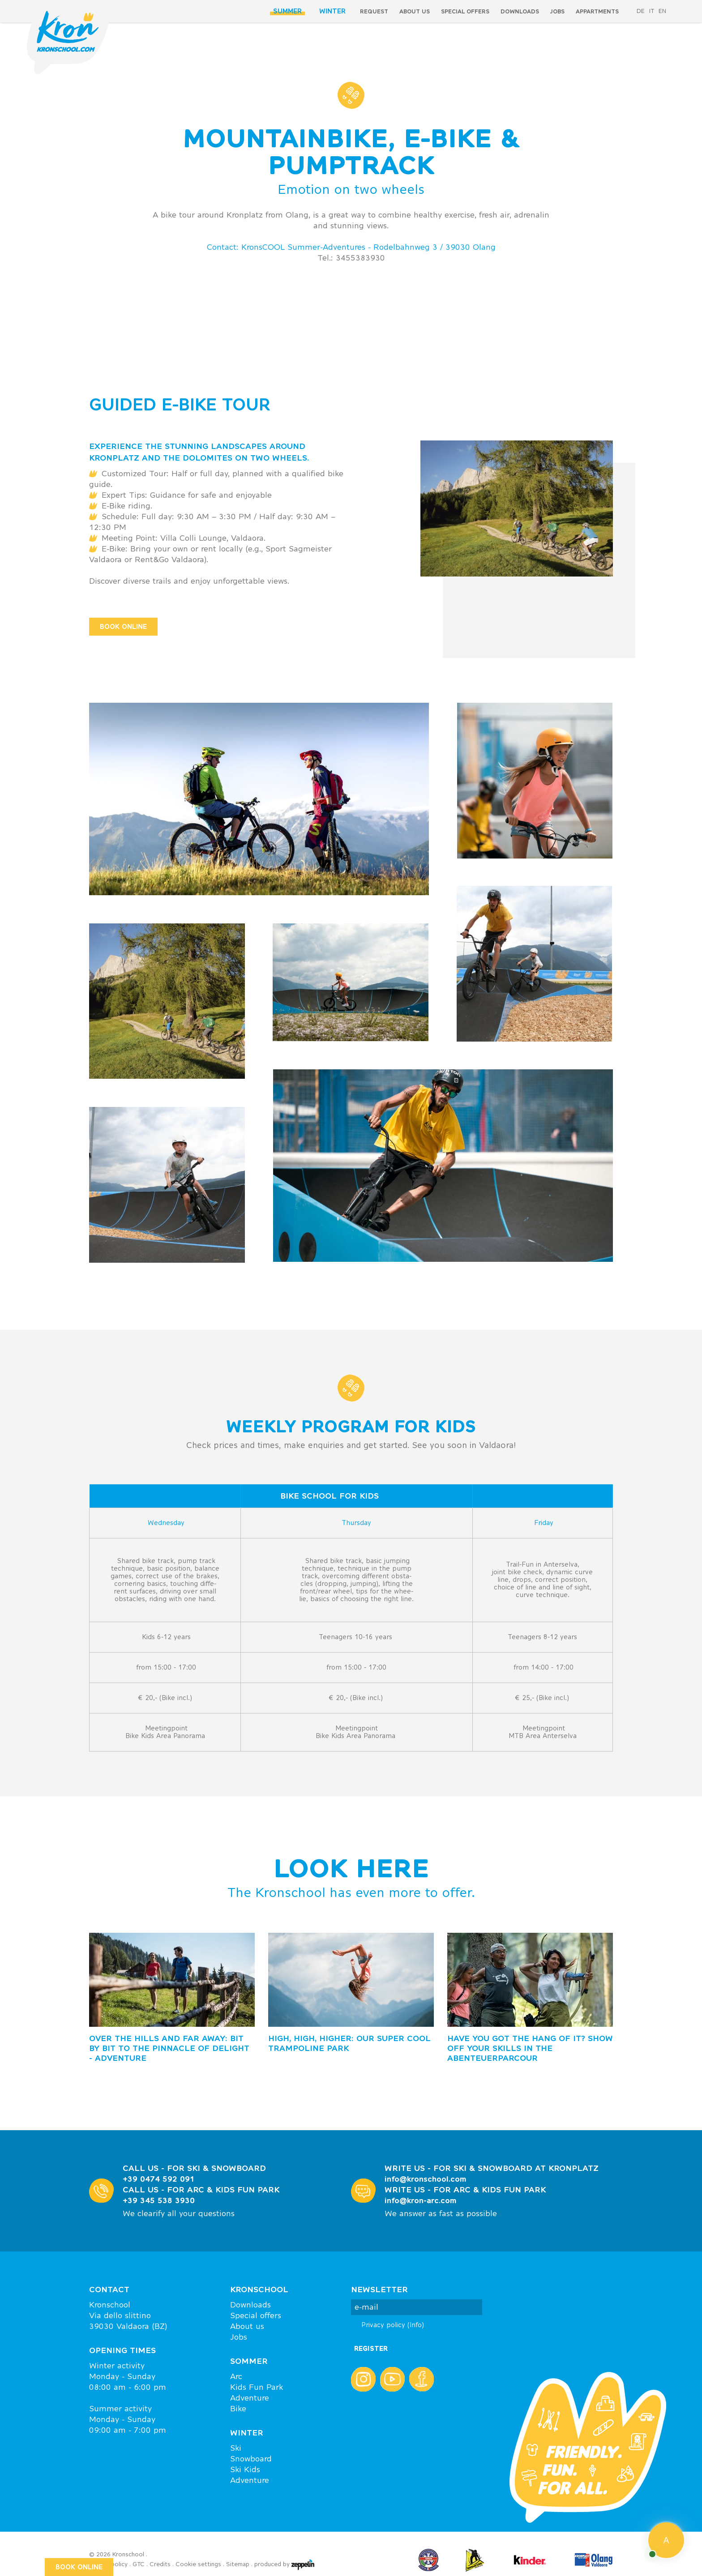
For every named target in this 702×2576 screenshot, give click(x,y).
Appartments (597, 11)
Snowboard (251, 2458)
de (641, 11)
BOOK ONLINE (123, 626)
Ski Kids (245, 2469)
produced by (284, 2564)
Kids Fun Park (256, 2387)
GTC (139, 2564)
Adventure (249, 2397)
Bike (238, 2408)
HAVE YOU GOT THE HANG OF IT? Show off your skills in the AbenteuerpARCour (530, 2048)
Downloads (520, 11)
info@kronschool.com (426, 2178)
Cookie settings (198, 2564)
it (651, 11)
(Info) (415, 2324)
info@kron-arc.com (421, 2200)
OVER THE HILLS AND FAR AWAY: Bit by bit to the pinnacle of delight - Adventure (169, 2048)
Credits (160, 2564)
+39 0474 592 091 (159, 2178)
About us (414, 11)
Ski (235, 2448)
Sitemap (237, 2564)
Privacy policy (392, 2324)
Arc (236, 2376)
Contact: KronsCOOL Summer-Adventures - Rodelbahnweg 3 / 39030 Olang (351, 247)
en (662, 11)
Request (374, 11)
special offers (465, 11)
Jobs (557, 11)
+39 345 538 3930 (159, 2200)
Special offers (255, 2315)
